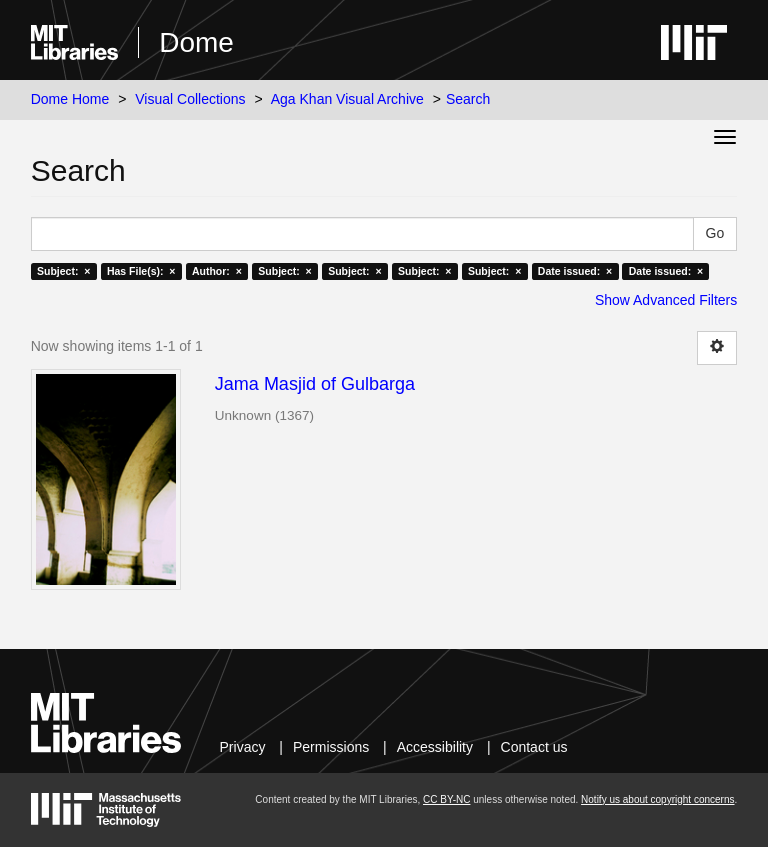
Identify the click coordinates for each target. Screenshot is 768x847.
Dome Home (70, 99)
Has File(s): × (141, 271)
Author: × (217, 271)
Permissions (331, 747)
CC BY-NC (446, 799)
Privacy (243, 747)
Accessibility (435, 747)
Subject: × (63, 271)
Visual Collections (190, 99)
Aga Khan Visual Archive (347, 99)
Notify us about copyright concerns (657, 799)
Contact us (534, 747)
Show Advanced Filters (666, 300)
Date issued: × (575, 271)
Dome (196, 42)
